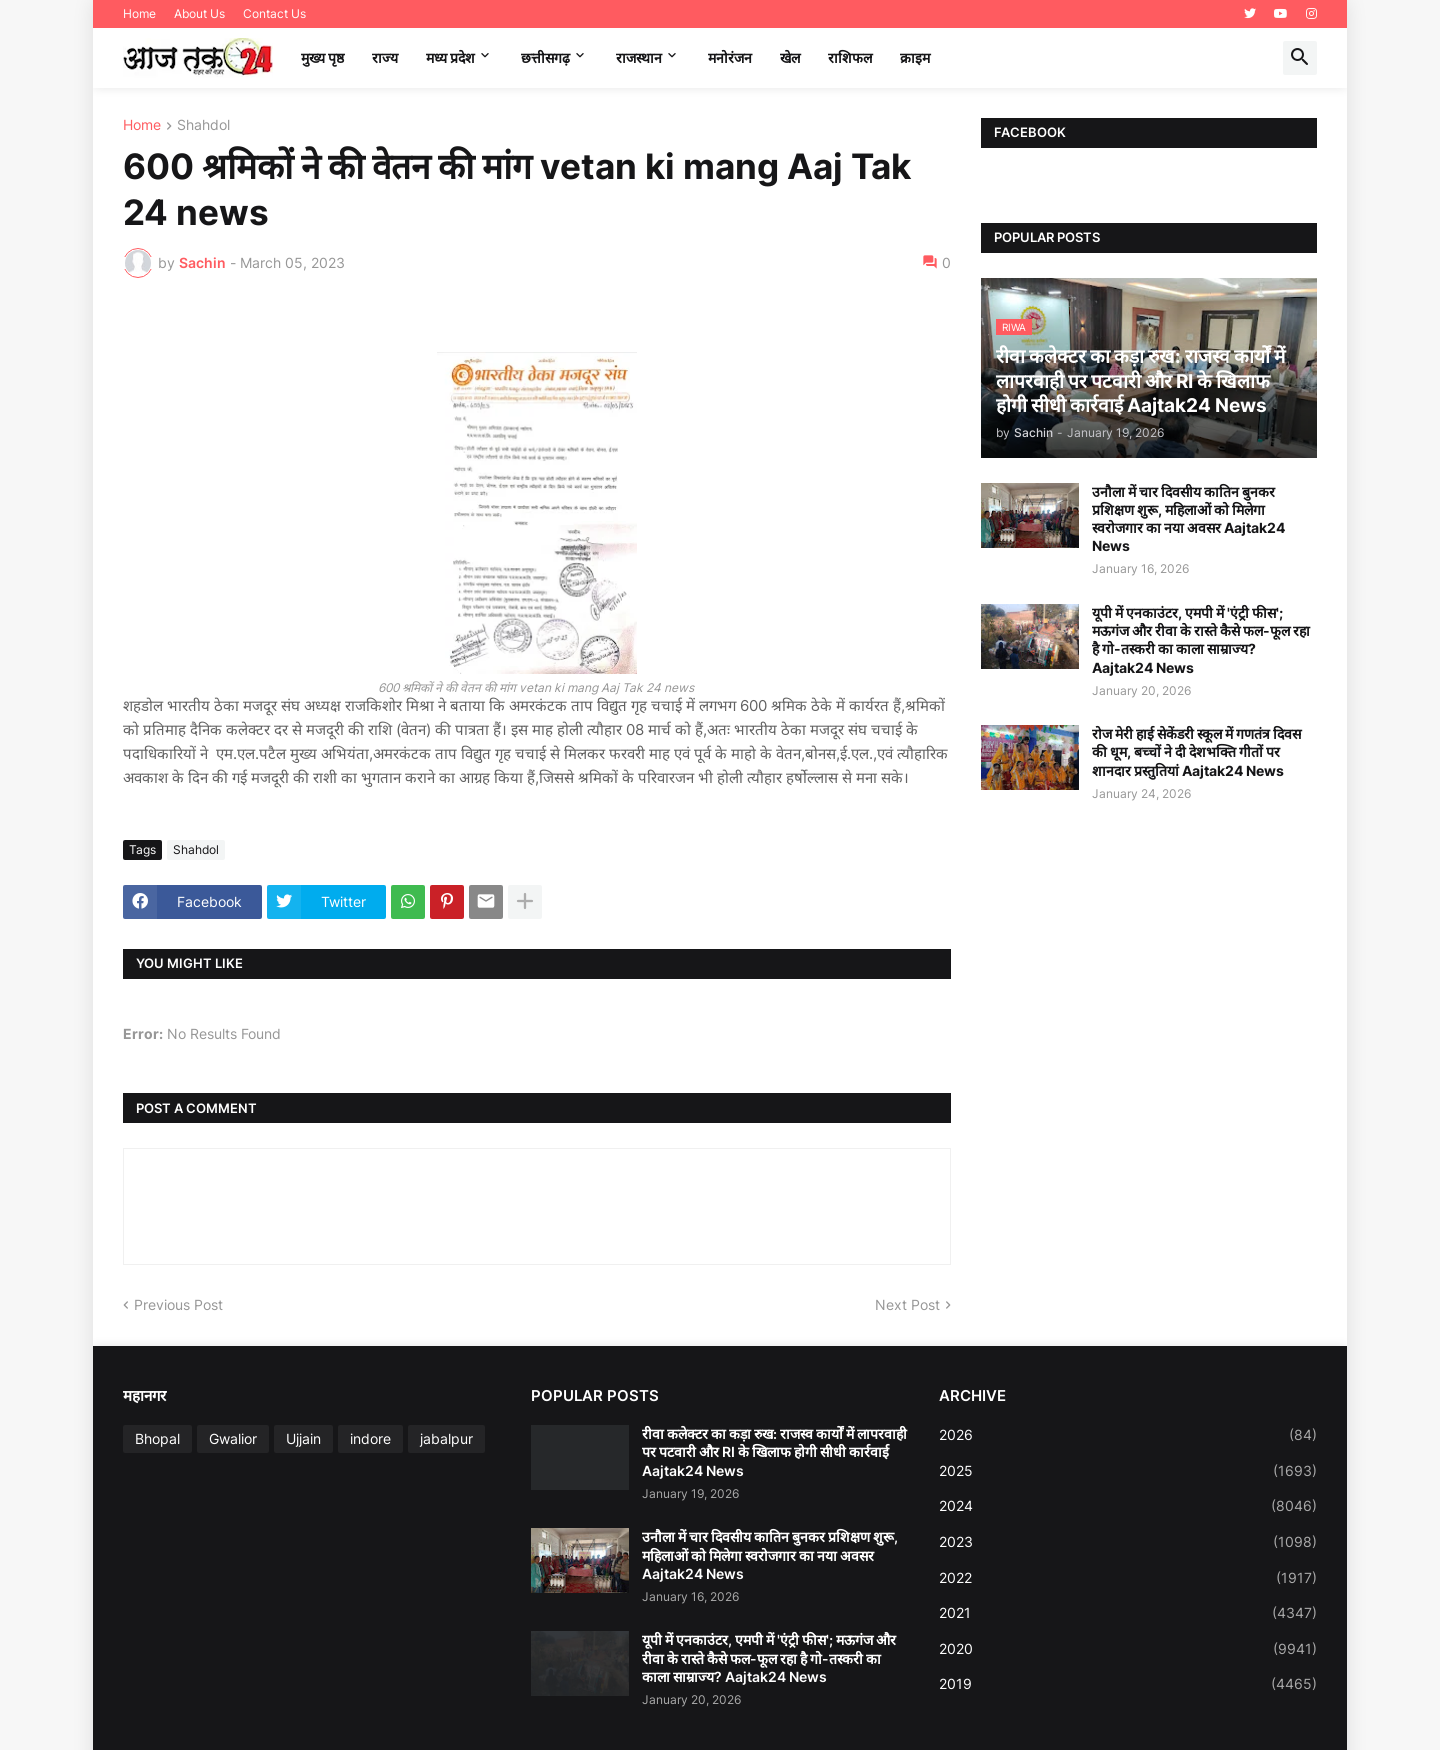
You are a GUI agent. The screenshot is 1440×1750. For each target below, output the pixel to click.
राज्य (385, 57)
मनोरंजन (730, 57)
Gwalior (233, 1438)
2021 (1128, 1613)
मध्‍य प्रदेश (450, 57)
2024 (1128, 1506)
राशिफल (850, 57)
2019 (1128, 1684)
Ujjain (303, 1438)
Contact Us (274, 13)
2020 (1128, 1649)
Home (139, 13)
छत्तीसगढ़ (545, 57)
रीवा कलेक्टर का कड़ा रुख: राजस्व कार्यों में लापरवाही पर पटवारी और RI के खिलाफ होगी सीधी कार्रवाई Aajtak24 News (774, 1451)
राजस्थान (639, 57)
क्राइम (915, 57)
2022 (1128, 1578)
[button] (1300, 58)
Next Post (907, 1304)
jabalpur (446, 1438)
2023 (1128, 1542)
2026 (1128, 1435)
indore (370, 1438)
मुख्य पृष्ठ (322, 57)
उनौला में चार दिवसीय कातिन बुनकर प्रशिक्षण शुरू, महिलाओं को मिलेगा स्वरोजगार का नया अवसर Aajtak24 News (1188, 519)
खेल (790, 57)
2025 (1128, 1471)
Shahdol (203, 125)
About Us (199, 13)
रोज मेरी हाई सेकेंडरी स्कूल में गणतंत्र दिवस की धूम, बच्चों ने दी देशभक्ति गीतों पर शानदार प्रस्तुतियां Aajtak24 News (1196, 751)
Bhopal (157, 1438)
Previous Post (178, 1304)
